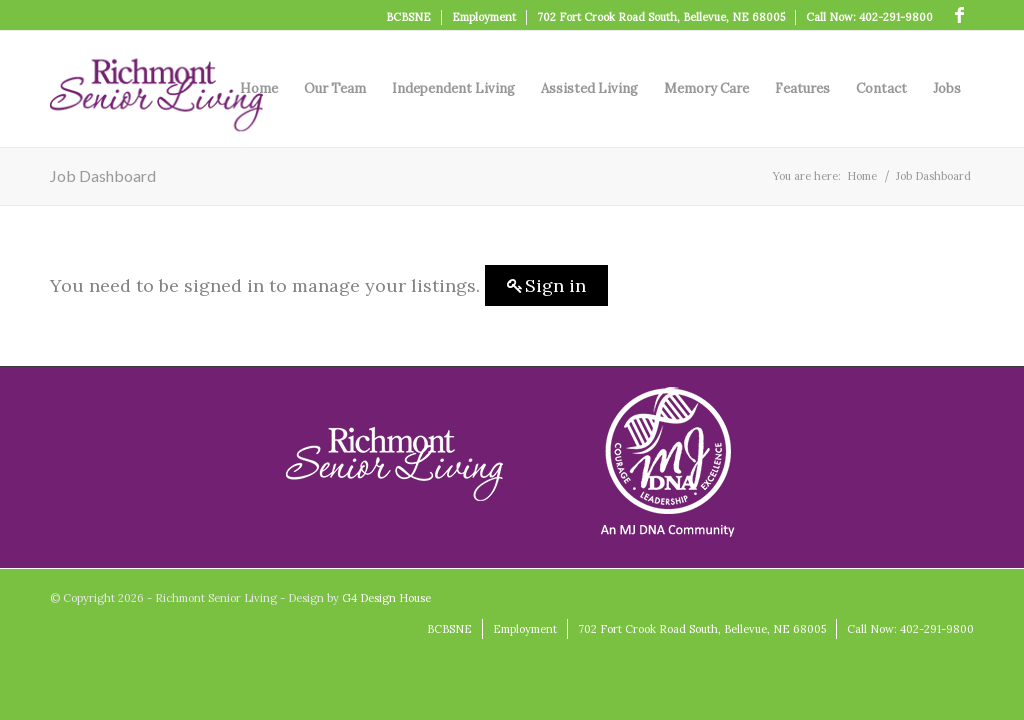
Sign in (555, 285)
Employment (484, 17)
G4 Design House (386, 598)
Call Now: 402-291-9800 (869, 17)
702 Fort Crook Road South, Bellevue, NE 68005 (661, 17)
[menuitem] (409, 17)
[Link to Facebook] (959, 15)
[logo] (156, 89)
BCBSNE (408, 17)
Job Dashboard (103, 175)
